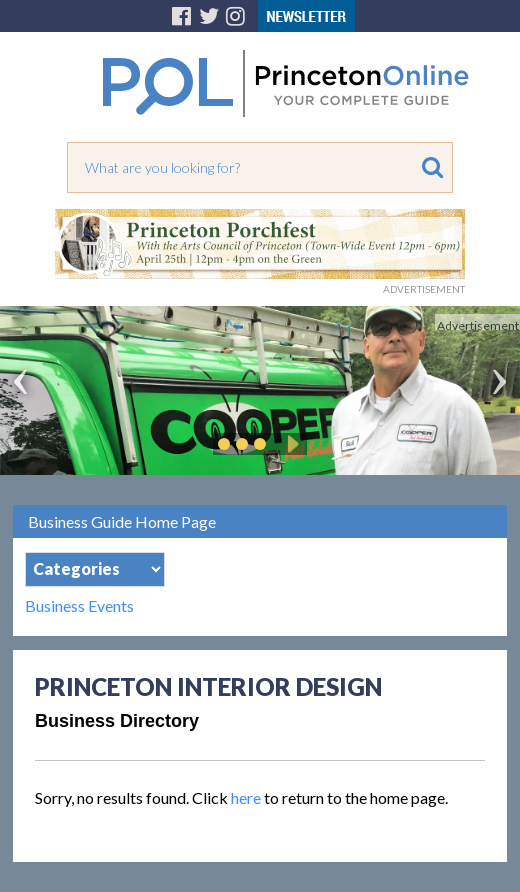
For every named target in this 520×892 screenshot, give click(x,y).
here (246, 797)
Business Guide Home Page (122, 521)
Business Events (79, 606)
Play (290, 444)
